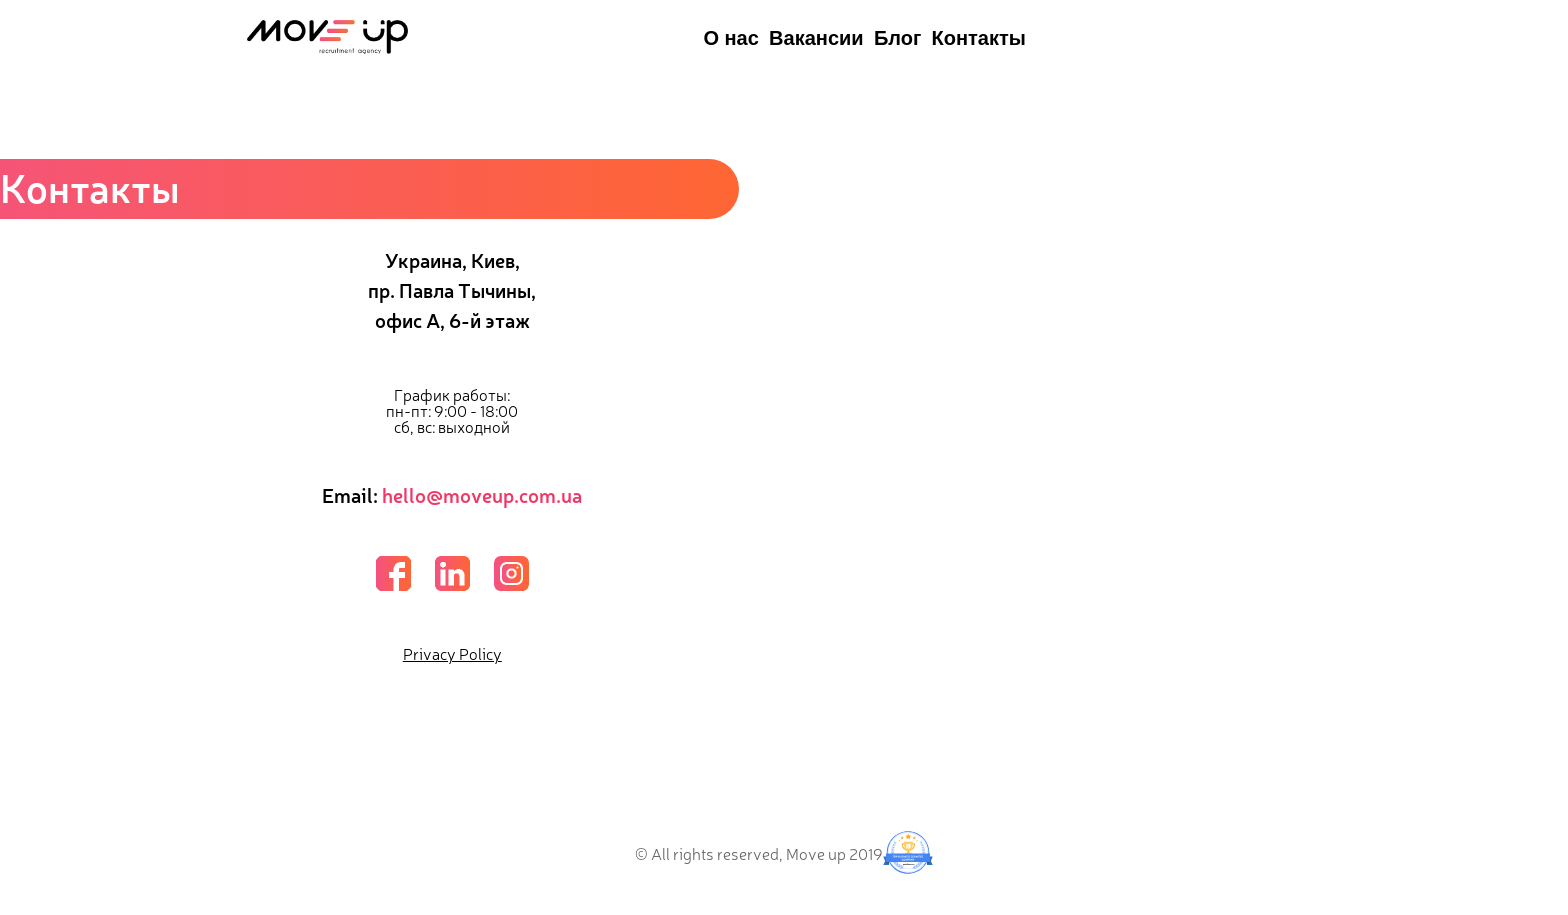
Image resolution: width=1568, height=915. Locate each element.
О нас (730, 38)
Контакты (979, 38)
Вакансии (816, 38)
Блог (897, 38)
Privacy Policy (452, 653)
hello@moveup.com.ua (482, 494)
